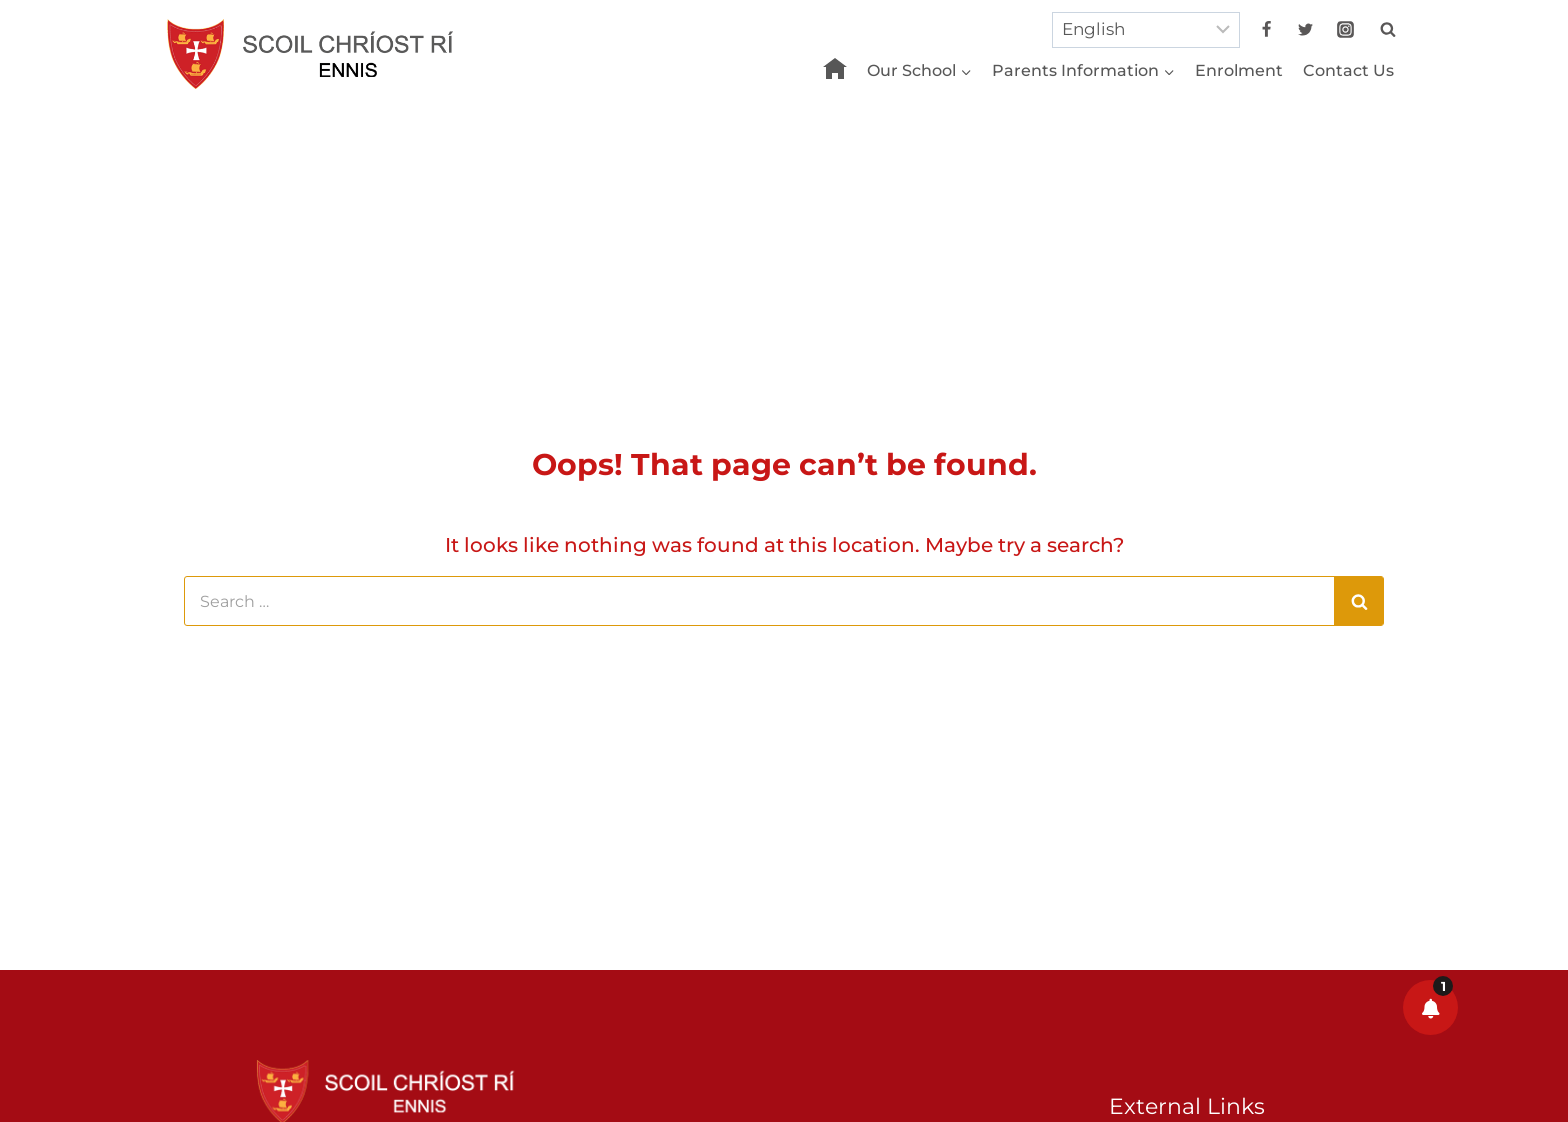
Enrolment (1239, 70)
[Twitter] (1306, 30)
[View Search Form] (1388, 30)
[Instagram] (1345, 30)
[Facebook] (1267, 30)
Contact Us (1348, 70)
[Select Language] (1146, 30)
